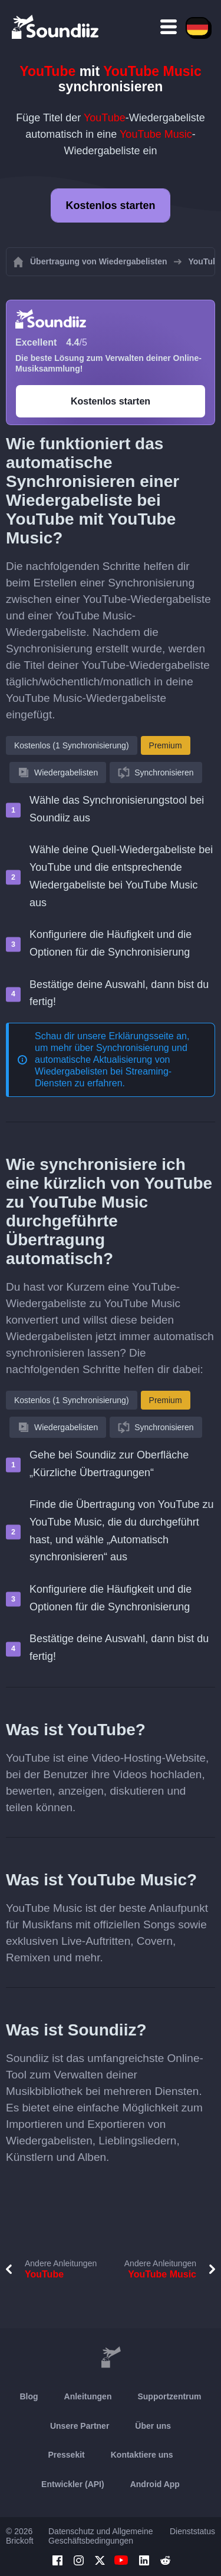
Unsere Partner (79, 2426)
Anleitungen (88, 2396)
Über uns (153, 2426)
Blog (28, 2396)
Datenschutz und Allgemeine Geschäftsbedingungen (100, 2536)
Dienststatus (192, 2531)
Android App (155, 2484)
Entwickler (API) (72, 2484)
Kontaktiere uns (142, 2454)
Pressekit (66, 2454)
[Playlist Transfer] (56, 26)
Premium (165, 745)
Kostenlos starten (110, 205)
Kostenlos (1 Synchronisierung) (71, 745)
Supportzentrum (169, 2396)
